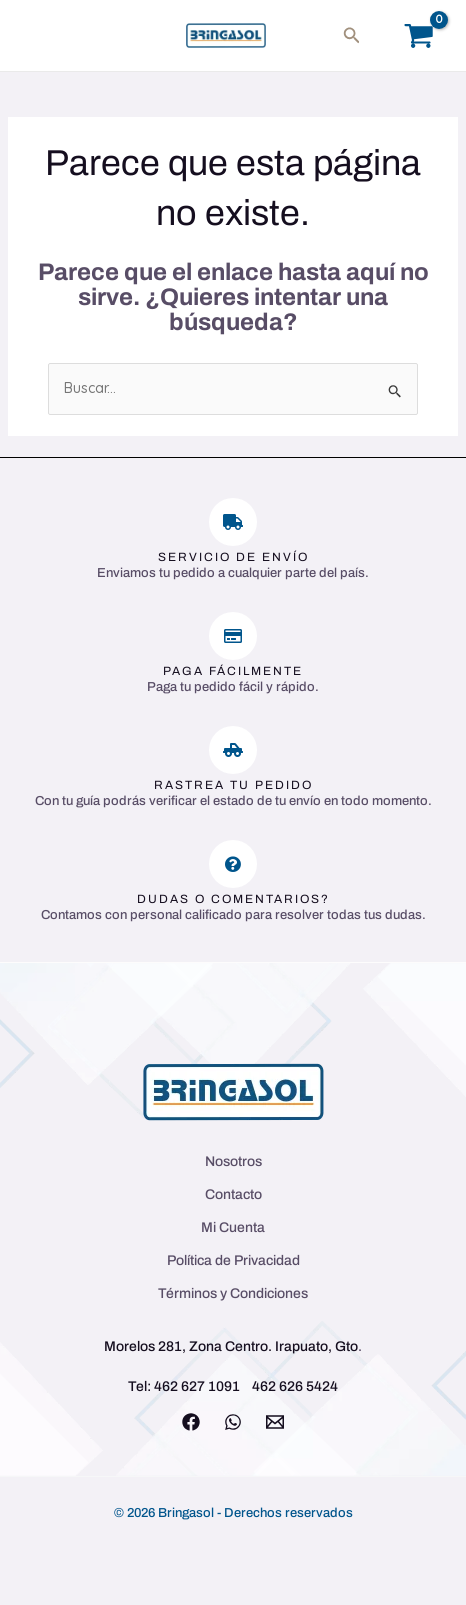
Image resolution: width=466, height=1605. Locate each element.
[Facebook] (191, 1422)
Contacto (233, 1194)
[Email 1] (275, 1422)
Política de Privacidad (233, 1260)
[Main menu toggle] (44, 36)
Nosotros (233, 1161)
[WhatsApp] (233, 1422)
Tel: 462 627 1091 (184, 1386)
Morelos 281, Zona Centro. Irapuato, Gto (231, 1346)
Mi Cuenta (233, 1227)
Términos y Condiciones (233, 1293)
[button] (352, 35)
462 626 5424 (295, 1386)
